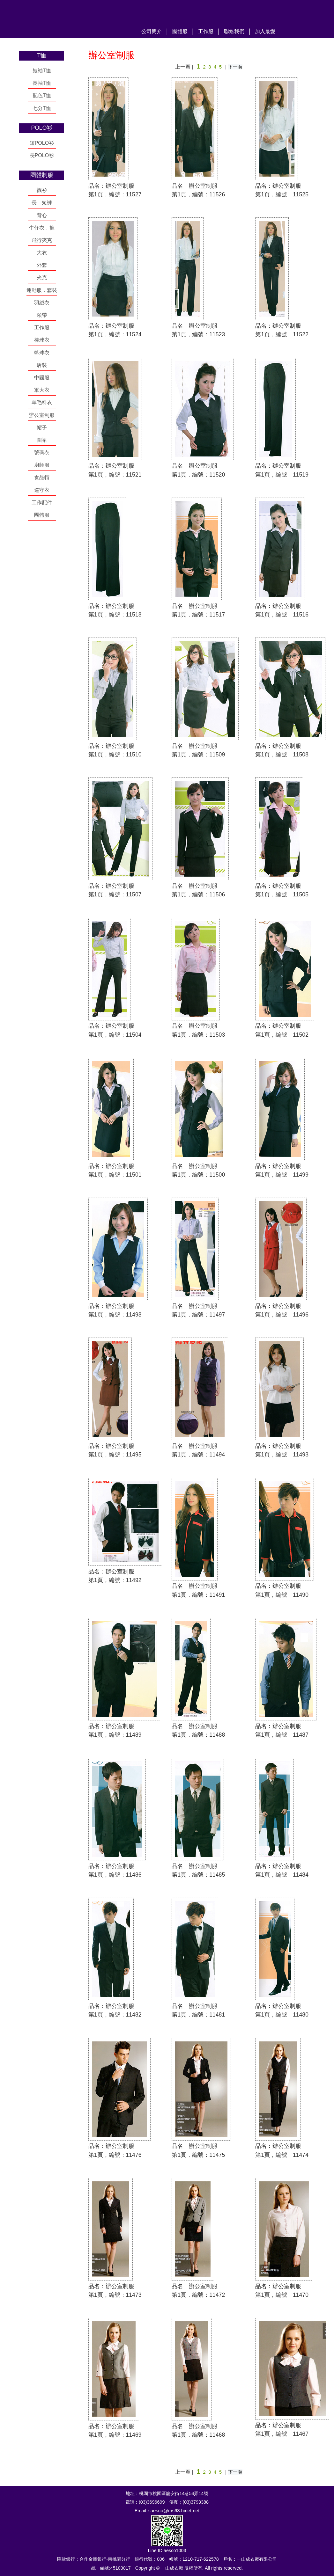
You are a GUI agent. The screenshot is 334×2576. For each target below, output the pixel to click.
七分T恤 (42, 108)
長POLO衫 (42, 155)
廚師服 (41, 465)
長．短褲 (42, 202)
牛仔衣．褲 (42, 227)
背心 (42, 215)
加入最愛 (265, 31)
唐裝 (42, 365)
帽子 (42, 427)
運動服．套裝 (41, 290)
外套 (42, 265)
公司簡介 (151, 31)
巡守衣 (41, 490)
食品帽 (41, 477)
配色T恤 (42, 95)
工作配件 (42, 502)
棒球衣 (41, 340)
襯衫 (42, 190)
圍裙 (42, 440)
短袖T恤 (42, 70)
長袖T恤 (42, 83)
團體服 (180, 31)
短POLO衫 (42, 143)
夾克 (42, 277)
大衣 (42, 252)
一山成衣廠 (72, 18)
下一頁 (235, 66)
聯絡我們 (234, 31)
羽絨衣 (41, 302)
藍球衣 (41, 352)
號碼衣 (41, 452)
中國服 (41, 377)
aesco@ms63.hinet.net (175, 2511)
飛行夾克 (42, 240)
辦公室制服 (42, 415)
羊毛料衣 (42, 402)
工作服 (205, 31)
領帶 (42, 315)
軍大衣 (41, 390)
